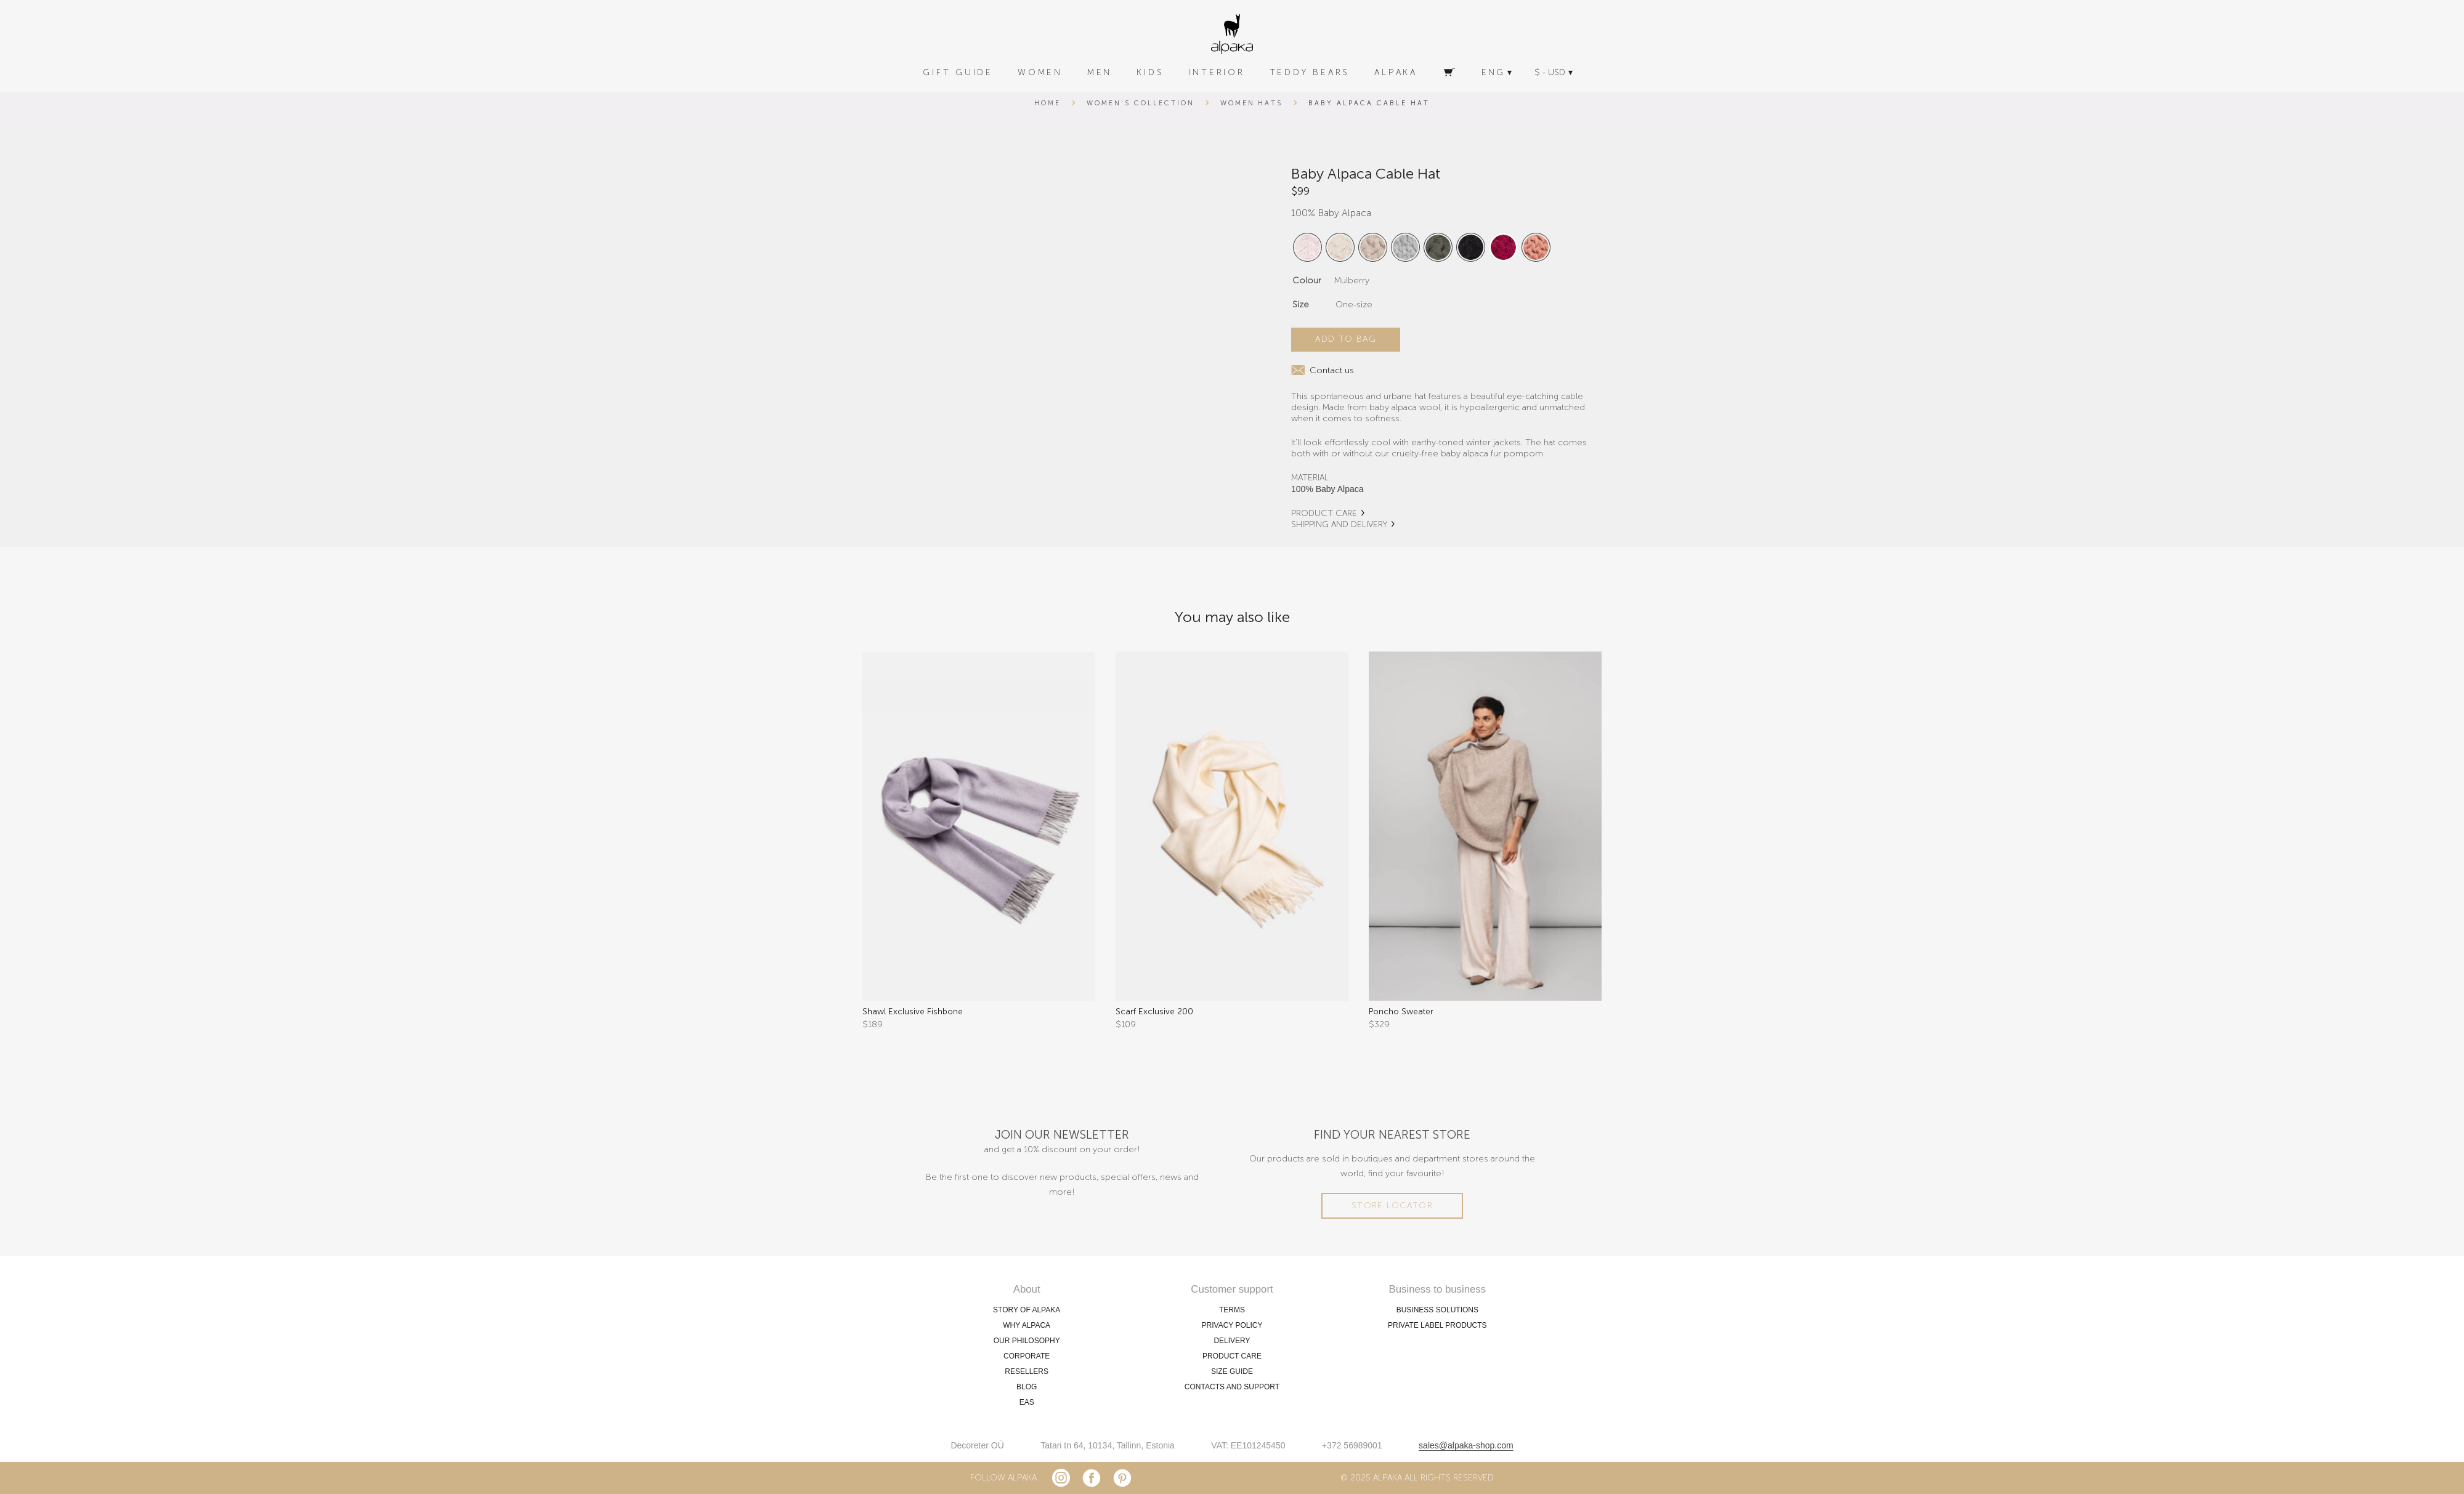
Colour (1306, 280)
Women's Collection (1140, 103)
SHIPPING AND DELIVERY (1339, 524)
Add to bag (1345, 339)
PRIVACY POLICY (1232, 1325)
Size (1300, 304)
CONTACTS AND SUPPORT (1232, 1387)
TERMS (1232, 1310)
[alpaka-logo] (1232, 34)
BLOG (1026, 1387)
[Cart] (1449, 72)
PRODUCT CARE (1324, 513)
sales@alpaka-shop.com (1466, 1445)
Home (1047, 103)
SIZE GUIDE (1232, 1371)
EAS (1026, 1402)
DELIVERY (1232, 1340)
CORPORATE (1026, 1356)
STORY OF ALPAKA (1026, 1310)
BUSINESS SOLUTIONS (1437, 1310)
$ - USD (1549, 72)
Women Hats (1251, 103)
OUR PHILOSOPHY (1027, 1340)
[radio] (1307, 247)
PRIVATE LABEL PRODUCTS (1437, 1325)
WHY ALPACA (1026, 1325)
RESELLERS (1026, 1371)
